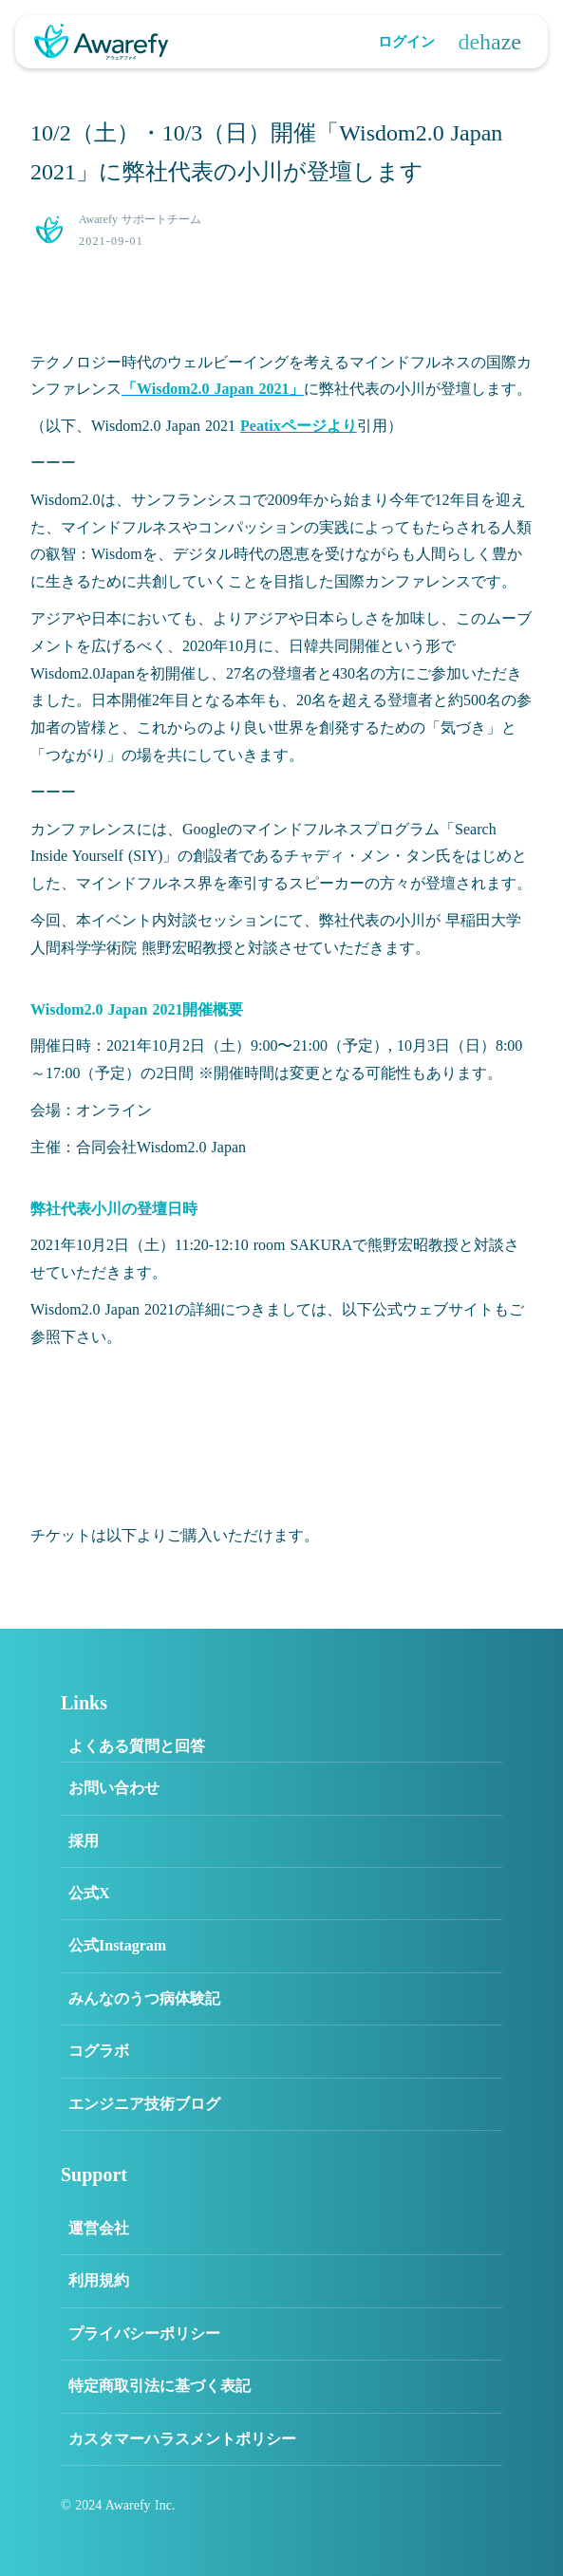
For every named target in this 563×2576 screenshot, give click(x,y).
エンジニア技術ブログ (144, 2104)
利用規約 (98, 2280)
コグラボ (98, 2051)
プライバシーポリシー (144, 2333)
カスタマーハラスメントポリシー (182, 2439)
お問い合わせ (114, 1788)
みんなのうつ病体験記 (144, 1998)
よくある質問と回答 (136, 1746)
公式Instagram (117, 1945)
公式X (89, 1893)
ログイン (406, 41)
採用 (83, 1841)
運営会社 (98, 2228)
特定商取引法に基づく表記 (159, 2386)
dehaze (489, 41)
